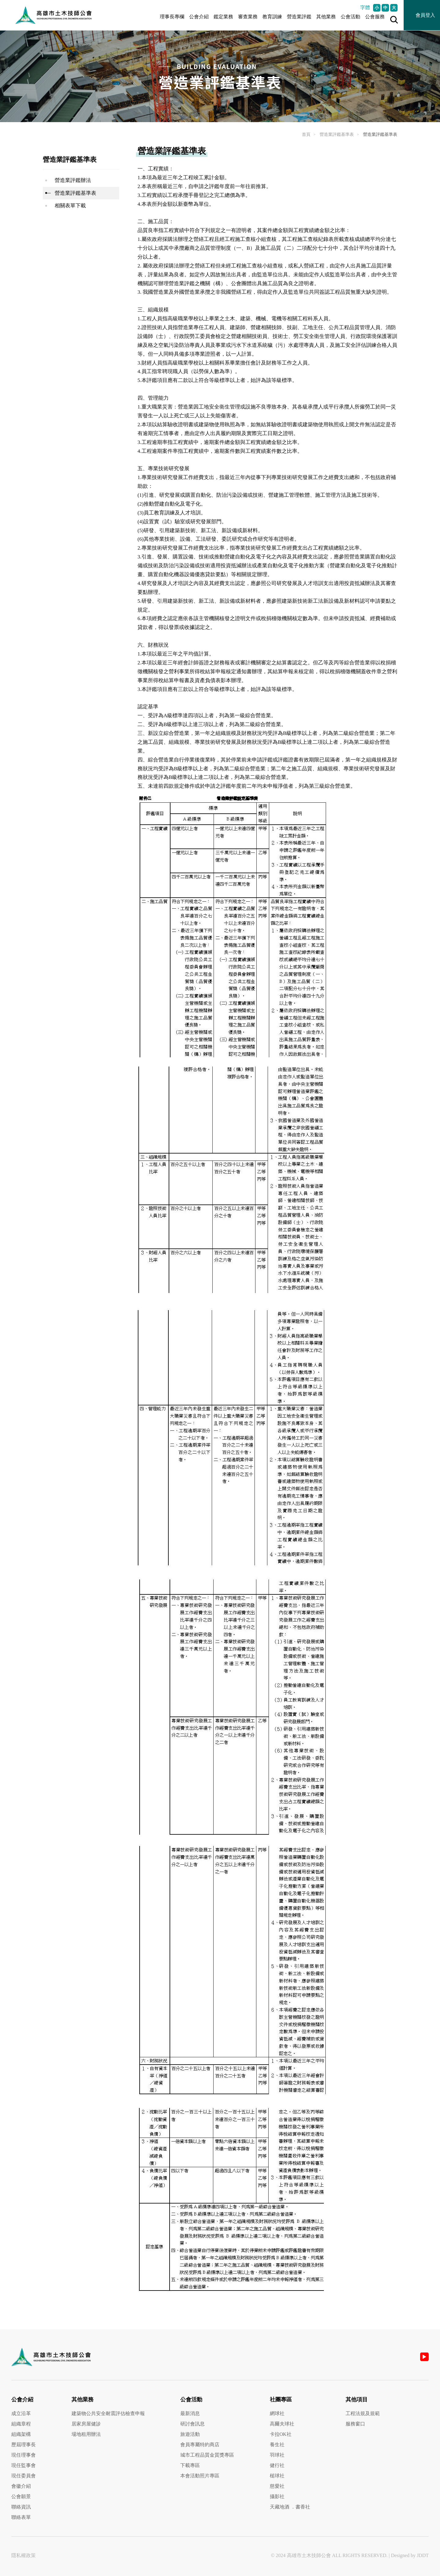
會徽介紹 (21, 2486)
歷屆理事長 (23, 2444)
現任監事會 (23, 2465)
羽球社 (277, 2455)
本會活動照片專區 (199, 2475)
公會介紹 (199, 16)
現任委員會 (23, 2475)
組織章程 (21, 2423)
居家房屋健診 (86, 2423)
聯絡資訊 (21, 2506)
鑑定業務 (223, 16)
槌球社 (277, 2475)
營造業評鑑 (299, 16)
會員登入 (425, 15)
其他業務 (326, 16)
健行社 (277, 2465)
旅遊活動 (190, 2434)
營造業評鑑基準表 (337, 134)
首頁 (306, 134)
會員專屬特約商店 (199, 2444)
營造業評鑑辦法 (73, 180)
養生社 (277, 2444)
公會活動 (350, 16)
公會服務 (375, 16)
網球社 (277, 2413)
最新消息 (190, 2413)
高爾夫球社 (282, 2423)
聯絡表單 (21, 2517)
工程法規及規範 (363, 2413)
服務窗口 (355, 2423)
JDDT (423, 2555)
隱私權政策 (23, 2555)
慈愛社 (277, 2486)
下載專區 (190, 2465)
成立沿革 (21, 2413)
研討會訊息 (192, 2423)
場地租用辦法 (86, 2434)
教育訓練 (272, 16)
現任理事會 (23, 2455)
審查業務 (248, 16)
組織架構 (21, 2434)
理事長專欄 (172, 16)
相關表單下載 (70, 206)
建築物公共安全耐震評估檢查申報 (108, 2413)
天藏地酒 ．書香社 (290, 2506)
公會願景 (21, 2496)
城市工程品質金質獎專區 (207, 2455)
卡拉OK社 (281, 2434)
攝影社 (277, 2496)
